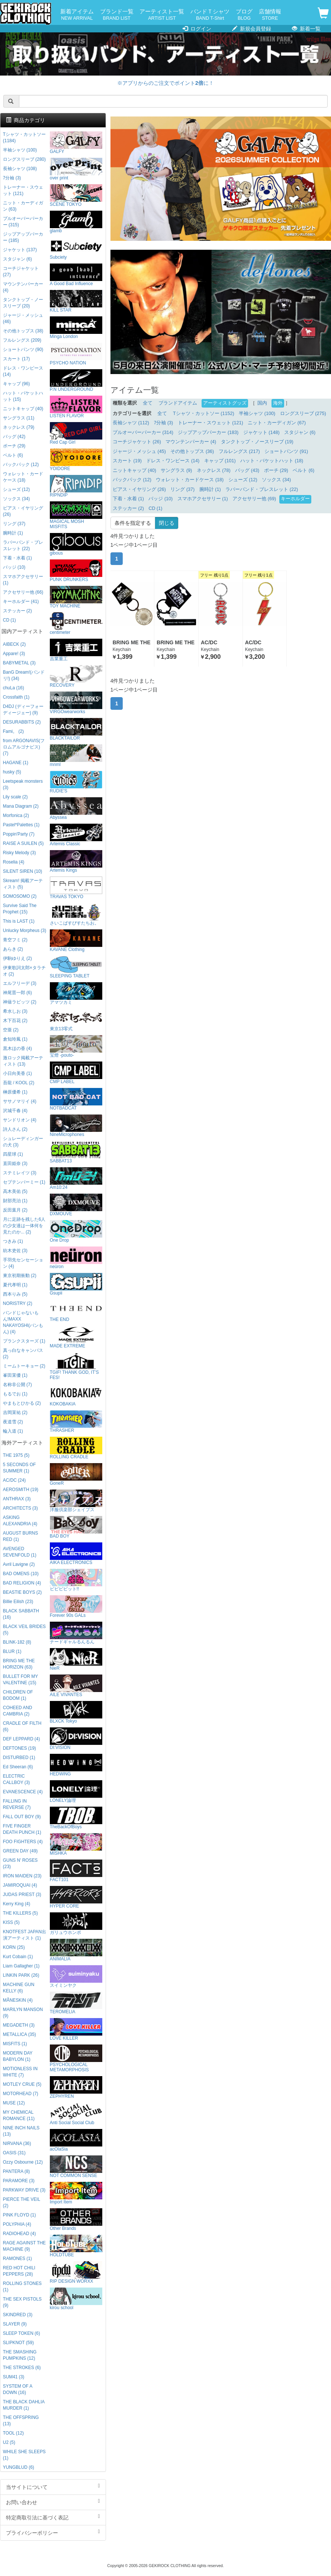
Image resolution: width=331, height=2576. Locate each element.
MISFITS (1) (15, 2043)
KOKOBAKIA (76, 1395)
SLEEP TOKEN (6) (21, 2333)
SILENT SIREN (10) (22, 871)
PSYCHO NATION (76, 354)
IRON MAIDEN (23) (22, 1875)
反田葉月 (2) (15, 1210)
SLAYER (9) (15, 2324)
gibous (76, 544)
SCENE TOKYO (76, 195)
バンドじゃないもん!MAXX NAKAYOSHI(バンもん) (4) (23, 1322)
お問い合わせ (53, 2502)
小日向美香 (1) (17, 1073)
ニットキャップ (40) (134, 470)
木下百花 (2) (15, 1020)
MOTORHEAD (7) (20, 2093)
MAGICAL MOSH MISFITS (76, 515)
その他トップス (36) (192, 451)
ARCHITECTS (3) (20, 1508)
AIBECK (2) (14, 644)
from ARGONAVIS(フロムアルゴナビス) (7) (24, 747)
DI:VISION (76, 1738)
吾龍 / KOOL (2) (18, 1082)
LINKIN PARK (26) (21, 1975)
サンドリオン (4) (19, 1120)
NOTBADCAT (76, 1099)
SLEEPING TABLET (76, 967)
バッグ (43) (247, 470)
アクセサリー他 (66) (23, 592)
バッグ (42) (14, 436)
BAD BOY (76, 1527)
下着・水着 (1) (128, 498)
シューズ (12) (242, 479)
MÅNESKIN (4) (18, 2000)
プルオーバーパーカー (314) (143, 432)
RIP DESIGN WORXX (76, 2272)
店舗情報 (270, 15)
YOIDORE (76, 460)
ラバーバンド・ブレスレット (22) (261, 489)
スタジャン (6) (299, 432)
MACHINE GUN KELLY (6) (19, 1988)
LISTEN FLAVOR (76, 407)
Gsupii (76, 1284)
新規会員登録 (251, 29)
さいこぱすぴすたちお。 (76, 914)
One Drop (76, 1231)
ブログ (244, 15)
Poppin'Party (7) (19, 834)
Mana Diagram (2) (21, 806)
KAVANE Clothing (76, 940)
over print (76, 169)
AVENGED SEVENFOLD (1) (19, 1552)
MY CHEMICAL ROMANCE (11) (19, 2115)
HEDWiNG (76, 1765)
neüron (76, 1257)
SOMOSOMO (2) (20, 896)
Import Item (76, 2193)
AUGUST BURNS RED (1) (20, 1536)
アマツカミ (76, 993)
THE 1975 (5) (16, 1455)
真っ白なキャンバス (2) (23, 1353)
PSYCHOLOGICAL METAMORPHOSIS (76, 2058)
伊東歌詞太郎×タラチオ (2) (24, 971)
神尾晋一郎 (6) (17, 992)
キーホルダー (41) (21, 601)
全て (147, 403)
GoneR (76, 1474)
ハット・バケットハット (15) (23, 396)
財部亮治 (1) (15, 1200)
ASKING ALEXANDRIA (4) (20, 1520)
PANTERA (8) (16, 2171)
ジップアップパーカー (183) (208, 432)
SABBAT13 (76, 1152)
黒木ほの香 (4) (17, 1048)
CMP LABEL (76, 1073)
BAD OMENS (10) (21, 1573)
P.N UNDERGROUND (76, 380)
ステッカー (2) (128, 508)
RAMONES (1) (17, 2258)
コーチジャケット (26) (137, 441)
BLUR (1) (12, 1651)
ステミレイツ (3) (19, 1172)
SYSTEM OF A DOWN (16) (17, 2389)
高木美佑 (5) (15, 1191)
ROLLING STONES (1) (22, 2286)
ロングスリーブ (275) (303, 413)
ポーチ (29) (276, 470)
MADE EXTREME (76, 1337)
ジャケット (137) (20, 249)
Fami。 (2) (13, 731)
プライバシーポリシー (53, 2532)
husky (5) (12, 772)
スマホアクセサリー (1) (202, 498)
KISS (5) (11, 1922)
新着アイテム (77, 15)
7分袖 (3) (163, 422)
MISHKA (76, 1844)
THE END (76, 1310)
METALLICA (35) (19, 2034)
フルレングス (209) (22, 340)
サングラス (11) (18, 418)
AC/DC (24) (14, 1480)
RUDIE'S (76, 782)
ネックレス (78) (214, 470)
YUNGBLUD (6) (18, 2467)
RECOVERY (76, 676)
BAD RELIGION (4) (22, 1583)
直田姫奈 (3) (15, 1163)
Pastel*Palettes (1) (21, 824)
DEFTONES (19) (19, 1748)
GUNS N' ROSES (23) (20, 1863)
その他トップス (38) (23, 330)
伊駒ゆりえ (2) (17, 958)
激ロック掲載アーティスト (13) (23, 1061)
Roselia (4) (14, 862)
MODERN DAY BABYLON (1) (18, 2056)
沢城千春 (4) (15, 1110)
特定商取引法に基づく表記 (53, 2517)
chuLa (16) (13, 687)
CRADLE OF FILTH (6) (22, 1726)
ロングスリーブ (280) (24, 159)
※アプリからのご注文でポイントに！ (165, 83)
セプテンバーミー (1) (24, 1182)
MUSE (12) (14, 2103)
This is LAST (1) (19, 921)
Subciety (76, 248)
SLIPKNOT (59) (18, 2342)
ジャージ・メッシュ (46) (23, 318)
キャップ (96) (16, 383)
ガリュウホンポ (76, 1923)
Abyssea (76, 808)
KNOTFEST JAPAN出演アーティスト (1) (24, 1935)
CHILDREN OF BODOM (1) (18, 1695)
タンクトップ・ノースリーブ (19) (257, 441)
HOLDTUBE (76, 2246)
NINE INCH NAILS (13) (21, 2131)
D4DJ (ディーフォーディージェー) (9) (23, 709)
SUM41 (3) (14, 2376)
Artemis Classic (76, 835)
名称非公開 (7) (17, 1384)
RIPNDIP (76, 486)
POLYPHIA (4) (17, 2224)
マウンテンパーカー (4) (191, 441)
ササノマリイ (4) (19, 1101)
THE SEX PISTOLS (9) (22, 2302)
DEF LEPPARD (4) (21, 1739)
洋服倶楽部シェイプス (76, 1501)
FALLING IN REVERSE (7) (17, 1804)
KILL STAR (76, 301)
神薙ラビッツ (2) (19, 1002)
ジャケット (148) (261, 432)
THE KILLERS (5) (20, 1913)
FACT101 (76, 1871)
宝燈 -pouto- (76, 1046)
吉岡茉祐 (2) (15, 1412)
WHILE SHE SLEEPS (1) (24, 2455)
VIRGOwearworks (76, 703)
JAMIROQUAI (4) (20, 1885)
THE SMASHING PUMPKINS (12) (20, 2355)
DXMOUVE (76, 1205)
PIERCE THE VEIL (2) (21, 2202)
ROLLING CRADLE (76, 1448)
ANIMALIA (76, 1950)
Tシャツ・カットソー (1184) (24, 137)
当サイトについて (53, 2486)
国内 (262, 403)
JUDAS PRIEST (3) (22, 1894)
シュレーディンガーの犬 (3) (23, 1141)
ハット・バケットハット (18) (271, 460)
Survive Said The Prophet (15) (19, 908)
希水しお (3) (15, 1011)
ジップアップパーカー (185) (23, 237)
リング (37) (182, 489)
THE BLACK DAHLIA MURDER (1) (24, 2405)
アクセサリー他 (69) (254, 498)
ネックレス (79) (18, 427)
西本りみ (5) (15, 1294)
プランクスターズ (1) (24, 1341)
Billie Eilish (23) (18, 1601)
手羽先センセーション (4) (23, 1263)
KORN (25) (14, 1947)
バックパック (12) (132, 479)
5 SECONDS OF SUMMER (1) (19, 1468)
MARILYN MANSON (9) (23, 2012)
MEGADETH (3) (19, 2025)
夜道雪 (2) (13, 1421)
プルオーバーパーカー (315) (23, 221)
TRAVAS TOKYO (76, 888)
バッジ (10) (160, 498)
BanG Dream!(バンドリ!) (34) (24, 675)
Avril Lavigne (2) (19, 1564)
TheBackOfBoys (76, 1818)
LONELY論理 (76, 1791)
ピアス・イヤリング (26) (139, 489)
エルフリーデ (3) (19, 983)
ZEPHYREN (76, 2087)
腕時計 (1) (210, 489)
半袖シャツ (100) (257, 413)
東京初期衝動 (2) (19, 1275)
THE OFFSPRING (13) (21, 2420)
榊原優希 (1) (15, 1092)
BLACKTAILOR (76, 729)
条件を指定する (133, 523)
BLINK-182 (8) (17, 1642)
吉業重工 (76, 650)
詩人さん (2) (15, 1129)
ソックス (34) (276, 479)
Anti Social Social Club (76, 2114)
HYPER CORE (76, 1897)
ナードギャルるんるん (76, 1633)
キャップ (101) (220, 460)
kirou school (76, 2299)
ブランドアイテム (177, 403)
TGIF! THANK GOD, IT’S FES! (76, 1366)
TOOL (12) (13, 2433)
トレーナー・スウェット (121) (210, 422)
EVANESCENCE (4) (23, 1791)
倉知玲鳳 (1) (15, 1039)
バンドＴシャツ (209, 15)
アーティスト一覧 (161, 15)
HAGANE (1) (15, 762)
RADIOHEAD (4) (19, 2233)
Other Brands (76, 2219)
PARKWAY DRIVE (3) (24, 2190)
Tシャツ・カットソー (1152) (203, 413)
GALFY (76, 142)
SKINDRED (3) (17, 2314)
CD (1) (155, 508)
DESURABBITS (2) (22, 722)
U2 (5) (9, 2442)
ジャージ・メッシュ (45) (139, 451)
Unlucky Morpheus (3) (24, 930)
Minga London (76, 327)
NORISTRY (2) (17, 1303)
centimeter (76, 623)
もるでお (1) (15, 1393)
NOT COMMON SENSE (76, 2166)
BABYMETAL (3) (19, 662)
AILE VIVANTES (76, 1686)
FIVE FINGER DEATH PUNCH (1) (22, 1829)
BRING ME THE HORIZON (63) (19, 1664)
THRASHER (76, 1421)
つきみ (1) (13, 1241)
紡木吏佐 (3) (15, 1250)
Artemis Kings (76, 861)
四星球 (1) (13, 1154)
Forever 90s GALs (76, 1606)
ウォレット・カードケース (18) (190, 479)
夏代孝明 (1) (15, 1284)
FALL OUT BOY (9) (22, 1816)
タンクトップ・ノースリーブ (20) (23, 303)
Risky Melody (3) (19, 852)
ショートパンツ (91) (286, 451)
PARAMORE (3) (19, 2180)
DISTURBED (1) (19, 1757)
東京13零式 (76, 1020)
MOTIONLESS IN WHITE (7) (20, 2072)
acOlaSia (76, 2140)
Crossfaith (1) (16, 697)
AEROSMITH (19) (20, 1489)
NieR (76, 1659)
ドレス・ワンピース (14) (172, 460)
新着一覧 (306, 29)
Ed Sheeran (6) (18, 1766)
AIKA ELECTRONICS (76, 1553)
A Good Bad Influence (76, 275)
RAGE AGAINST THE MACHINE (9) (24, 2246)
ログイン (197, 29)
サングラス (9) (176, 470)
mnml (76, 755)
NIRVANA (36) (17, 2143)
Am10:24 (76, 1178)
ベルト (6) (303, 470)
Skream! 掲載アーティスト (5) (23, 884)
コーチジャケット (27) (21, 271)
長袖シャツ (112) (131, 422)
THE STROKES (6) (22, 2367)
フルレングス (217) (239, 451)
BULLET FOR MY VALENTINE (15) (20, 1679)
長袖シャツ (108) (20, 168)
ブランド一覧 (117, 15)
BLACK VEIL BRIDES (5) (24, 1629)
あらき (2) (13, 949)
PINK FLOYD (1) (19, 2215)
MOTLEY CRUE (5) (22, 2084)
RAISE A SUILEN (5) (23, 843)
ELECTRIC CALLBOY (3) (16, 1779)
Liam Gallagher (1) (21, 1966)
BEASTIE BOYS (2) (22, 1592)
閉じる (166, 523)
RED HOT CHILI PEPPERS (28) (19, 2271)
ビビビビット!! (76, 1580)
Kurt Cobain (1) (18, 1956)
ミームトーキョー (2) (24, 1366)
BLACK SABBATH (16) (21, 1614)
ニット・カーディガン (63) (23, 206)
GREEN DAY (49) (20, 1851)
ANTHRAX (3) (17, 1498)
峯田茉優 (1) (15, 1375)
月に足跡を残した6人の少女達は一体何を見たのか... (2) (24, 1226)
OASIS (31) (14, 2152)
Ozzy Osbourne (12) (23, 2162)
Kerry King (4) (16, 1903)
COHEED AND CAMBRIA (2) (17, 1711)
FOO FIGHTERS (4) (23, 1841)
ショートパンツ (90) (23, 349)
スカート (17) (16, 358)
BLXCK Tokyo (76, 1712)
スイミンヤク (76, 1976)
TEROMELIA (76, 2003)
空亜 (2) (11, 1029)
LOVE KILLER (76, 2029)
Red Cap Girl (76, 433)
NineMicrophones (76, 1125)
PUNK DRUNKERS (76, 570)
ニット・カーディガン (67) (277, 422)
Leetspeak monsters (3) (23, 784)
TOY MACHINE (76, 597)
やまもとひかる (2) (22, 1403)
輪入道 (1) (13, 1431)
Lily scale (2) (15, 796)
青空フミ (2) (15, 939)
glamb (76, 222)
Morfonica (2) (16, 815)
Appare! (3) (14, 653)
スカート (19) (127, 460)
